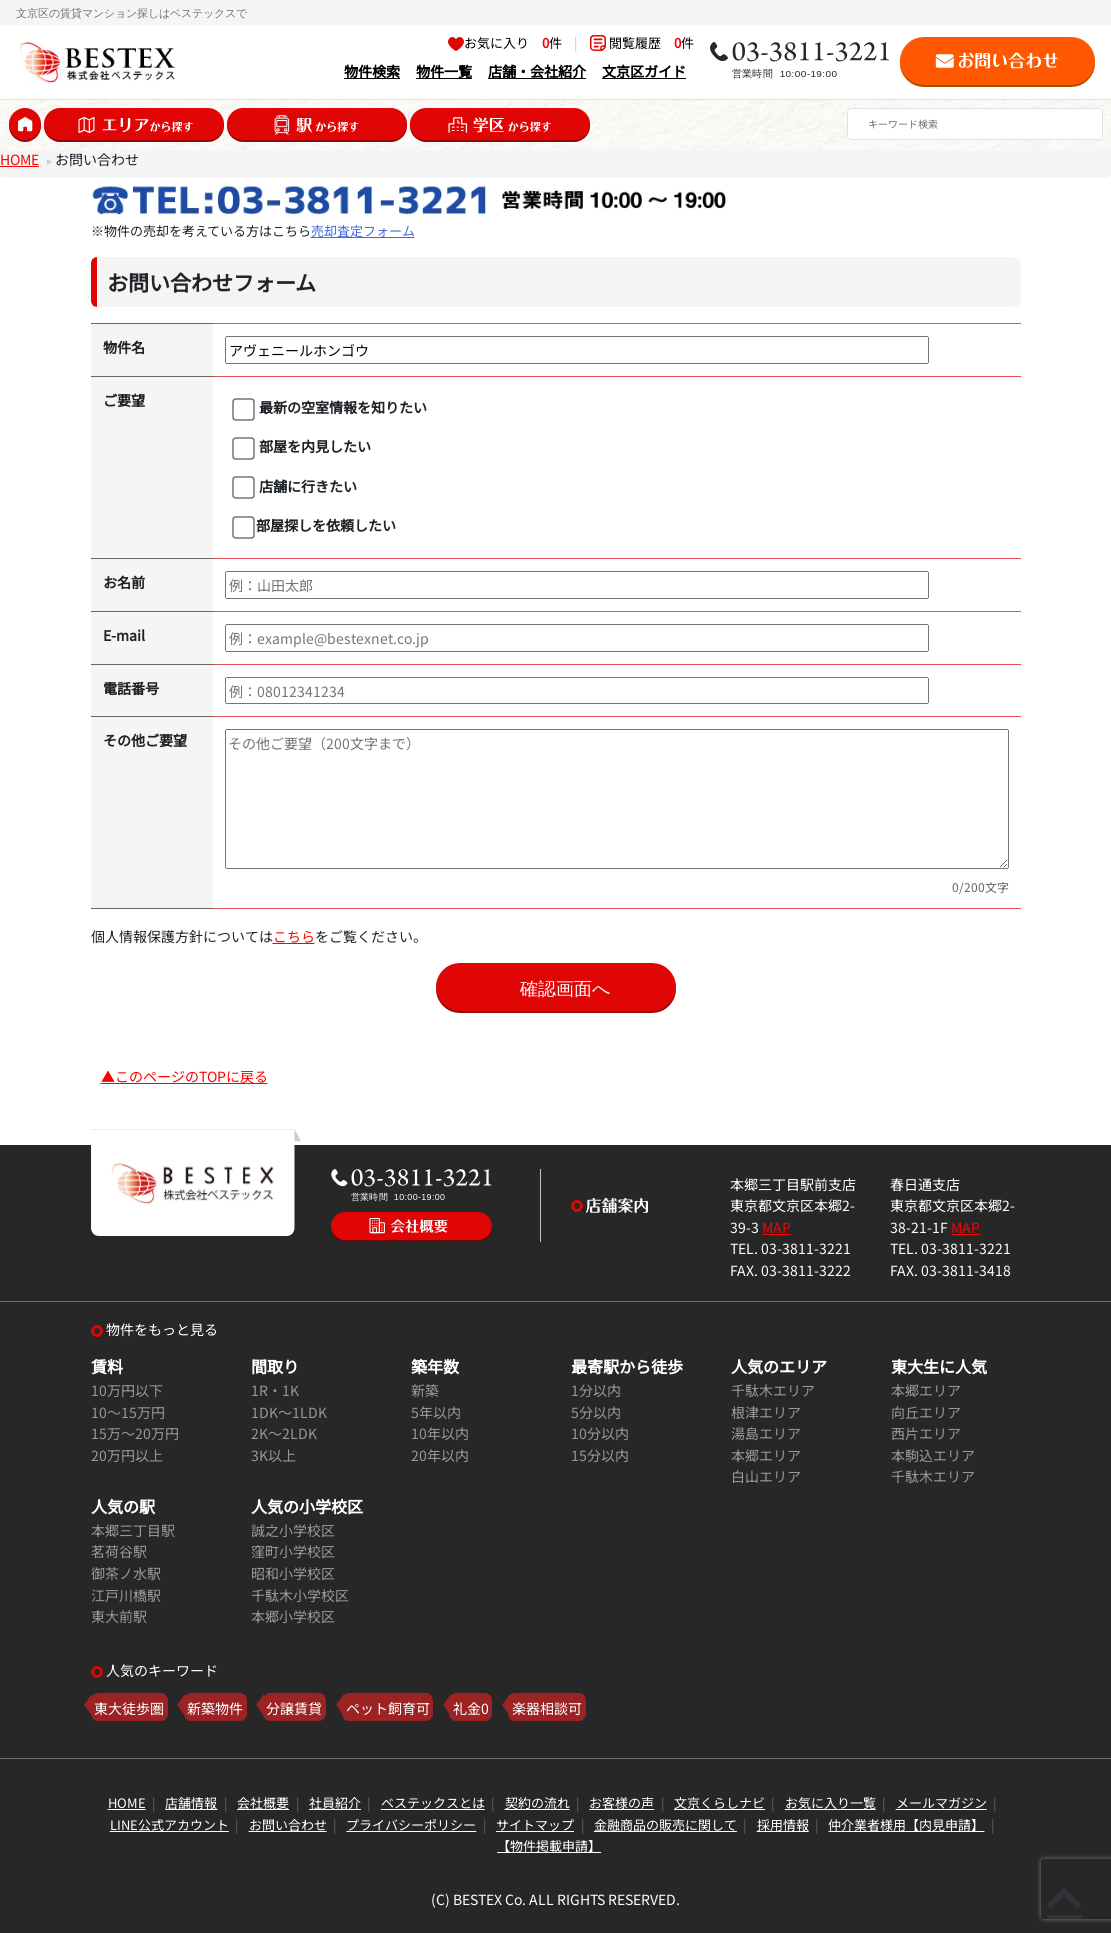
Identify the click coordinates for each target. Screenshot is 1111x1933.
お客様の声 (621, 1802)
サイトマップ (535, 1824)
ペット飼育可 (388, 1706)
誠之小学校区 (293, 1529)
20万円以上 (127, 1454)
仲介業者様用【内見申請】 (906, 1824)
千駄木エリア (773, 1389)
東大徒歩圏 (129, 1706)
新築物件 (215, 1706)
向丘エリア (926, 1411)
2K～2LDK (284, 1432)
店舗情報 (191, 1802)
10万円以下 (127, 1389)
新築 (425, 1389)
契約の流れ (537, 1802)
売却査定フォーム (363, 230)
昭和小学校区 (293, 1572)
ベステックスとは (433, 1802)
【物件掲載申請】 (549, 1845)
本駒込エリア (933, 1454)
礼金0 (471, 1706)
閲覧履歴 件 (642, 42)
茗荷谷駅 (119, 1550)
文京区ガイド (644, 70)
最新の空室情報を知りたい (329, 408)
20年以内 (440, 1454)
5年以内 (436, 1411)
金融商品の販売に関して (665, 1824)
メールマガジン (941, 1802)
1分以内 (596, 1389)
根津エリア (766, 1411)
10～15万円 (128, 1411)
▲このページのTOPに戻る (184, 1075)
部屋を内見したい (301, 447)
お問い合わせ (288, 1824)
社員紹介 (335, 1802)
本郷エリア (766, 1454)
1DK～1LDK (289, 1411)
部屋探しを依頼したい (314, 526)
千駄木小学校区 (300, 1594)
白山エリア (766, 1475)
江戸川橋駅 (126, 1594)
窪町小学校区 (293, 1550)
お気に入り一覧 (830, 1802)
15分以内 (600, 1454)
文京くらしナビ (719, 1802)
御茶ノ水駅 (126, 1572)
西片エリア (926, 1432)
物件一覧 (444, 70)
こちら (294, 935)
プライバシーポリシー (411, 1824)
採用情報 (783, 1824)
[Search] (975, 124)
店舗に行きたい (294, 487)
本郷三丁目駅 (133, 1529)
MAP (776, 1226)
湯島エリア (766, 1432)
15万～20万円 (135, 1432)
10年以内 (440, 1432)
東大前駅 (119, 1615)
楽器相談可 (547, 1706)
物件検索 (372, 70)
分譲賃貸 (294, 1706)
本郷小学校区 (293, 1615)
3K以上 (273, 1454)
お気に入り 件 (505, 42)
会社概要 (263, 1802)
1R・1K (275, 1389)
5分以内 (596, 1411)
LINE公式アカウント (169, 1824)
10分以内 (600, 1432)
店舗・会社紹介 (537, 70)
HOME (19, 158)
